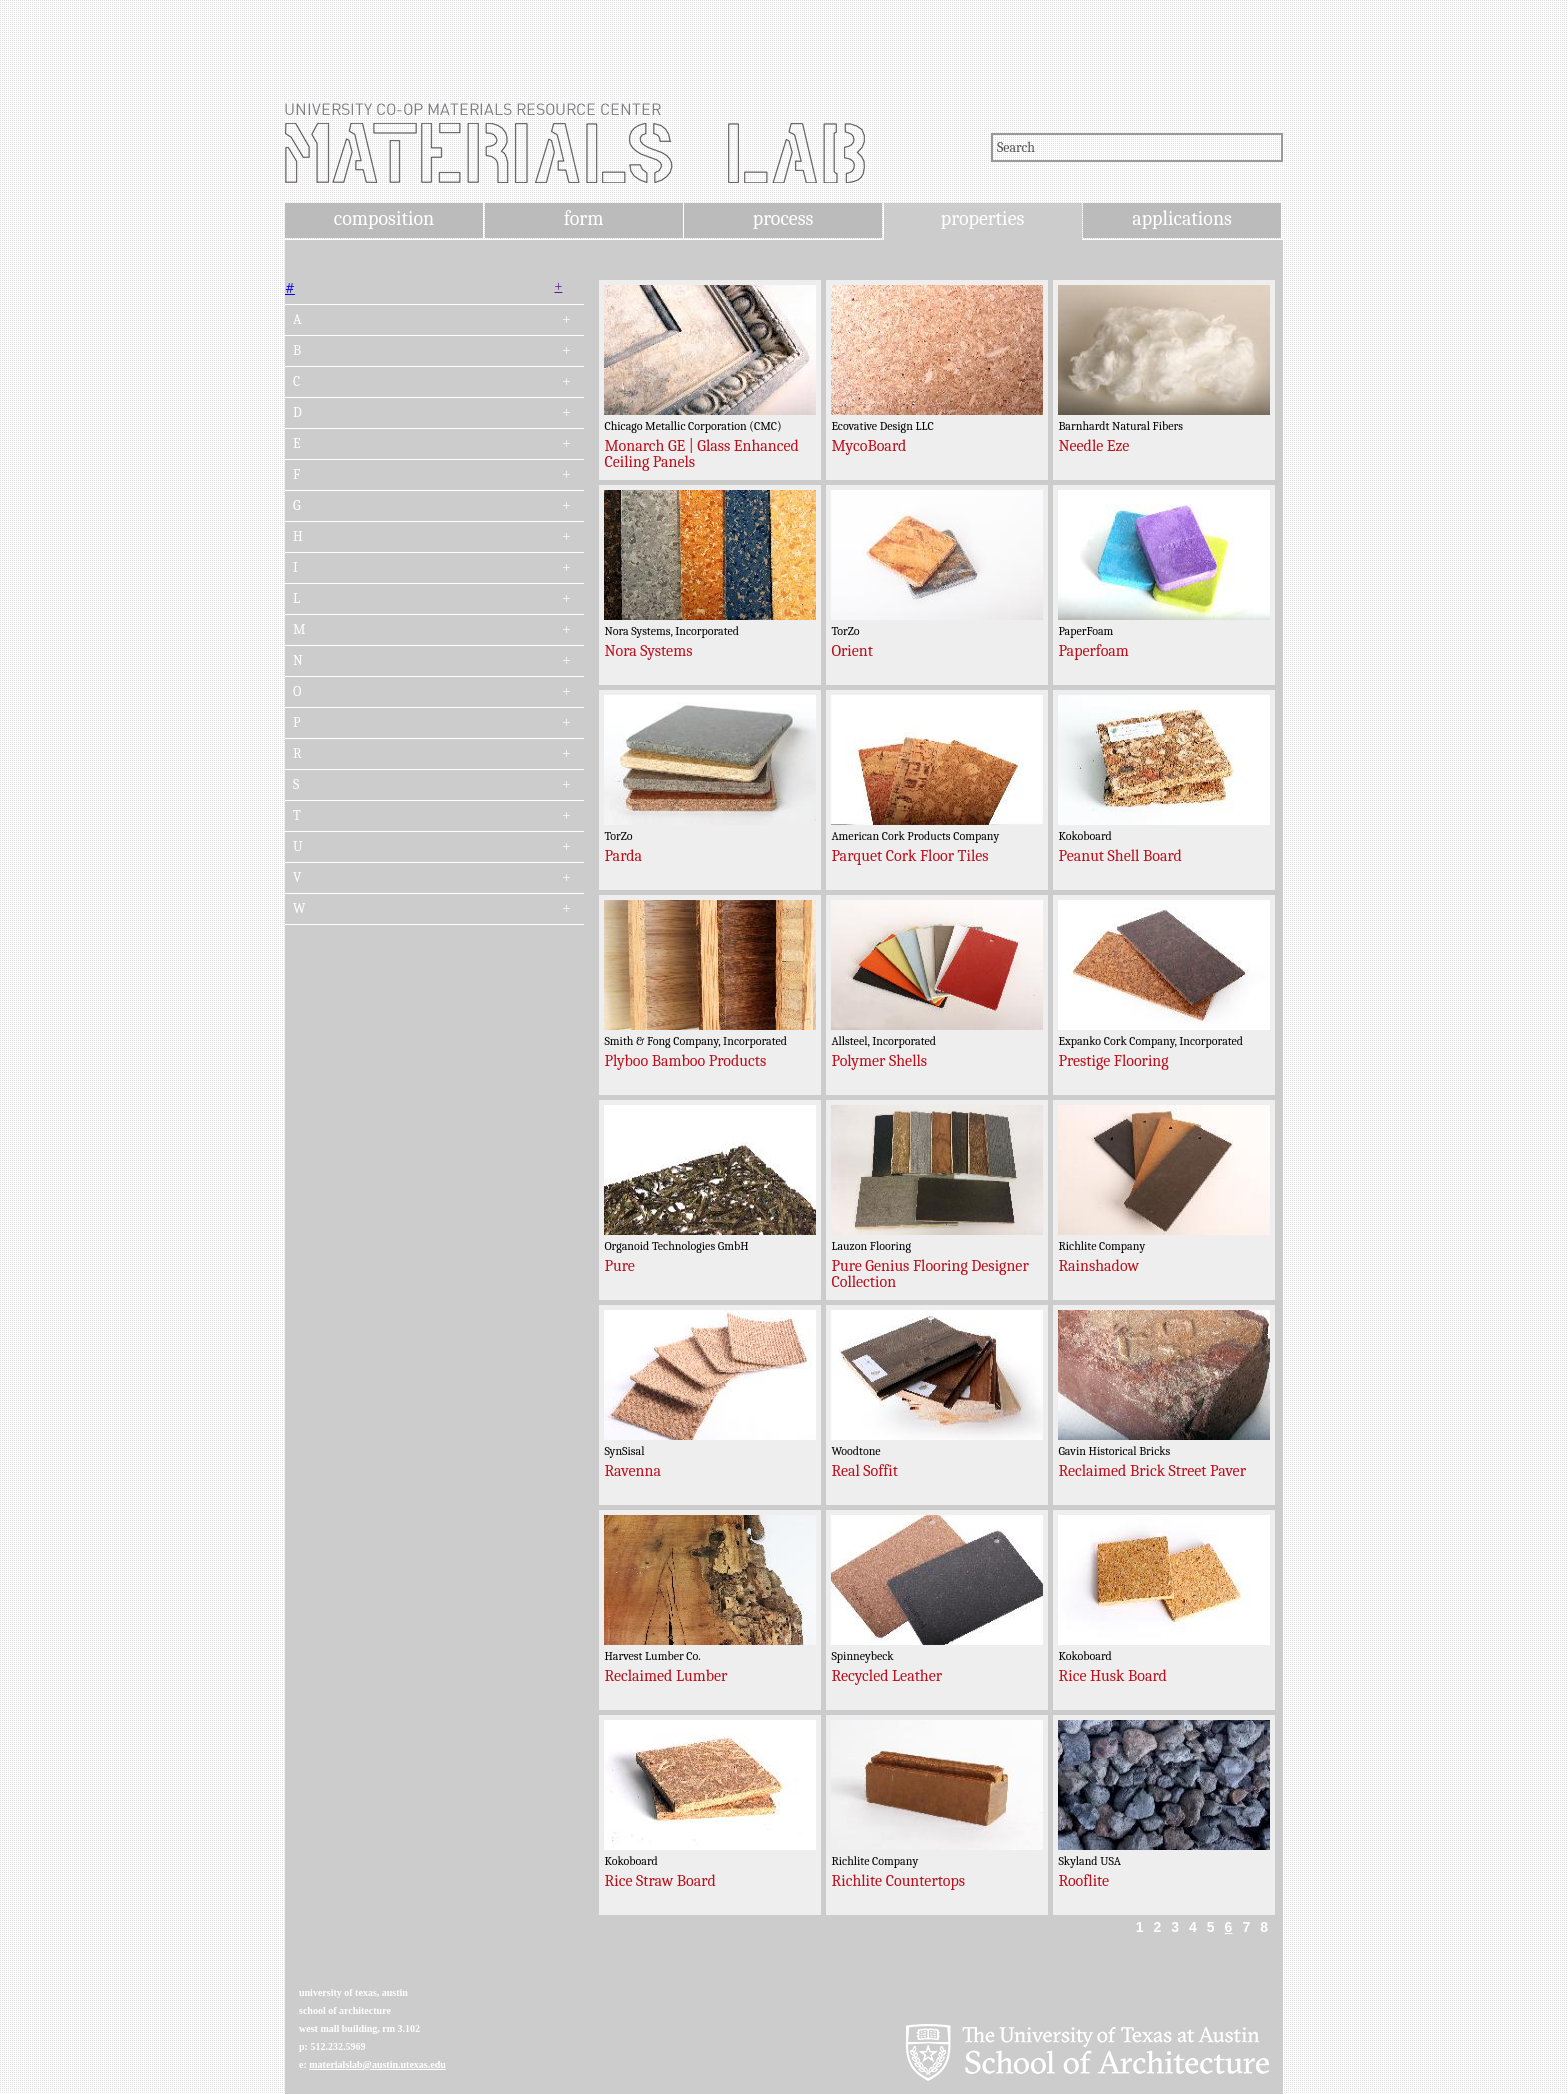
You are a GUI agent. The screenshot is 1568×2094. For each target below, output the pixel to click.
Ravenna (632, 1471)
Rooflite (1083, 1881)
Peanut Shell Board (1119, 856)
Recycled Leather (886, 1676)
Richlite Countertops (898, 1881)
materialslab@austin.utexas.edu (377, 2064)
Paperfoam (1093, 651)
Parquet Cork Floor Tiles (909, 856)
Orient (852, 651)
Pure (619, 1266)
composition (384, 218)
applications (1182, 218)
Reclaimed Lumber (665, 1676)
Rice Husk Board (1112, 1676)
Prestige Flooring (1113, 1061)
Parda (623, 856)
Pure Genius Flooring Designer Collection (929, 1274)
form (584, 218)
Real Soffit (864, 1471)
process (783, 218)
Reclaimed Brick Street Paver (1152, 1471)
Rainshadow (1098, 1266)
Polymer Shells (879, 1061)
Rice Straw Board (659, 1881)
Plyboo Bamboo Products (685, 1061)
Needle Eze (1093, 446)
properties (982, 218)
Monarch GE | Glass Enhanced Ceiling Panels (701, 454)
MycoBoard (868, 446)
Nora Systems (648, 651)
